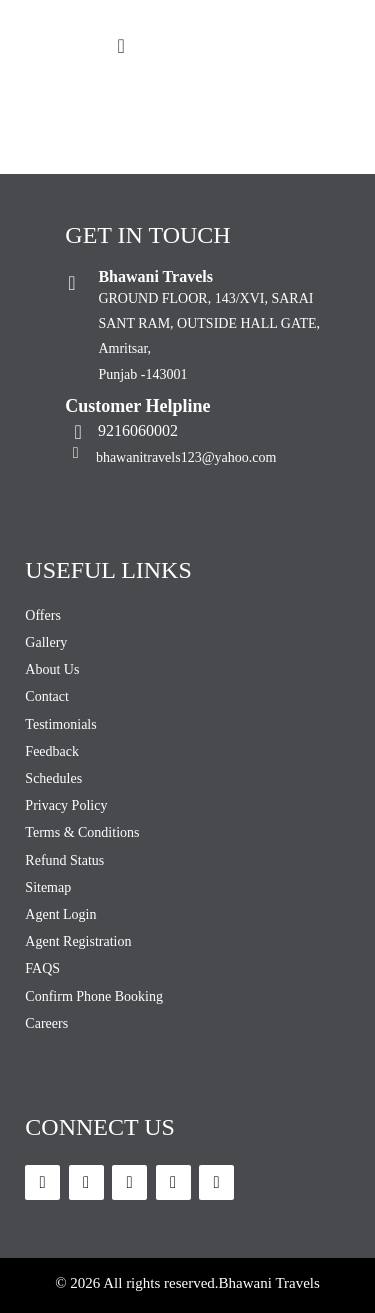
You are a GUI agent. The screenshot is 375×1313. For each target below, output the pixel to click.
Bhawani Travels (269, 1283)
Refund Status (64, 860)
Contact (47, 696)
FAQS (42, 968)
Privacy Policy (66, 805)
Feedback (52, 751)
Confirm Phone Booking (94, 996)
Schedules (53, 778)
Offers (43, 615)
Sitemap (48, 887)
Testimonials (60, 724)
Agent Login (60, 914)
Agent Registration (78, 941)
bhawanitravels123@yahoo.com (186, 457)
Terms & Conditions (82, 832)
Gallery (46, 642)
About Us (52, 669)
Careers (46, 1023)
